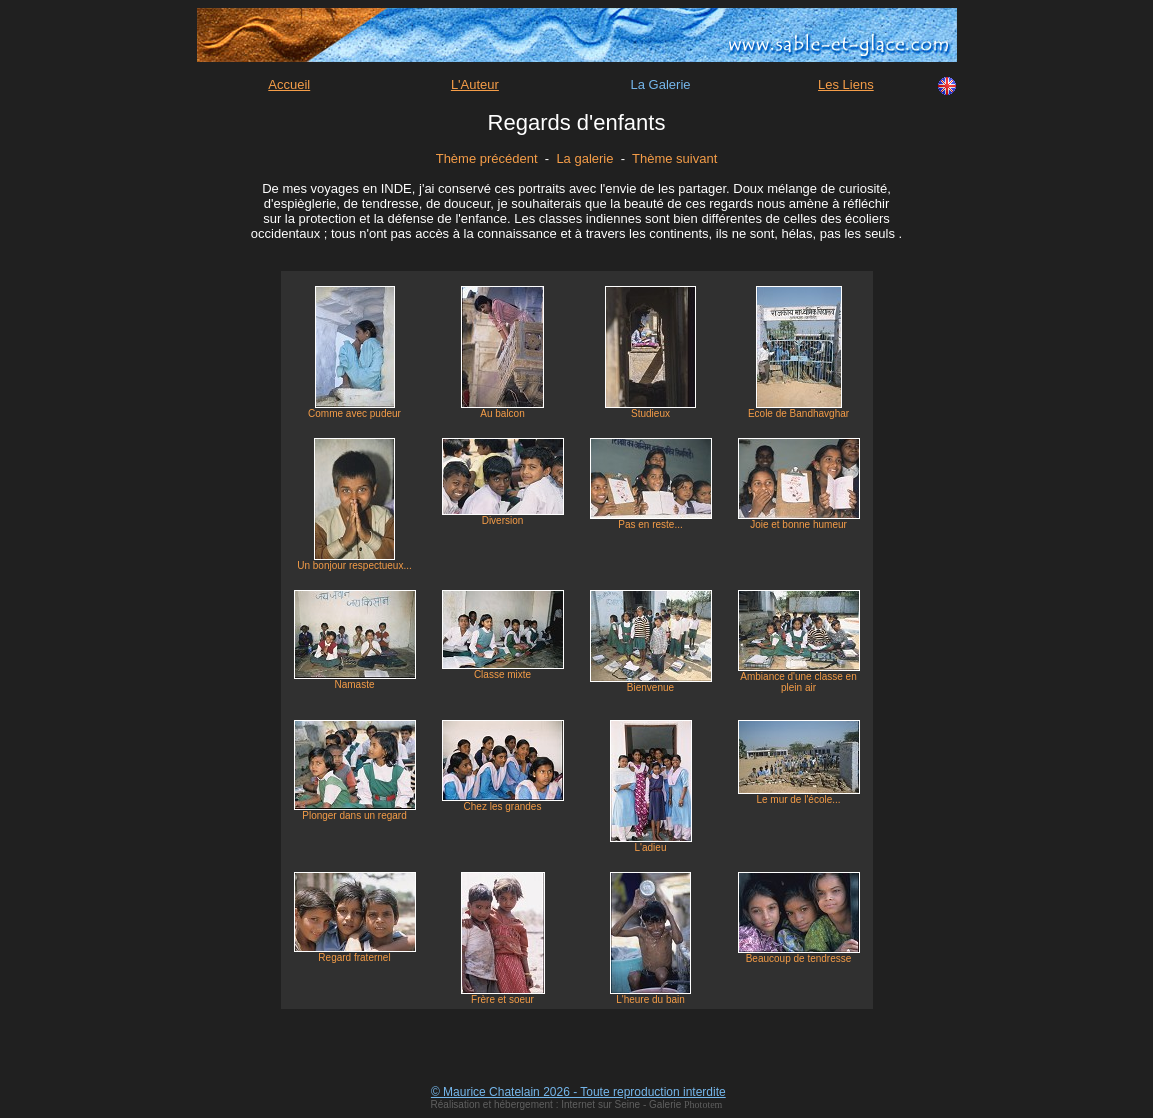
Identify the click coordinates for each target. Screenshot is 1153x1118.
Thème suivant (674, 158)
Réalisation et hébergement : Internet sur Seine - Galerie (557, 1104)
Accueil (289, 84)
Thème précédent (487, 158)
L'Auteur (475, 84)
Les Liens (846, 84)
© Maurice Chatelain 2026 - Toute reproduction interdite (578, 1092)
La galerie (584, 158)
